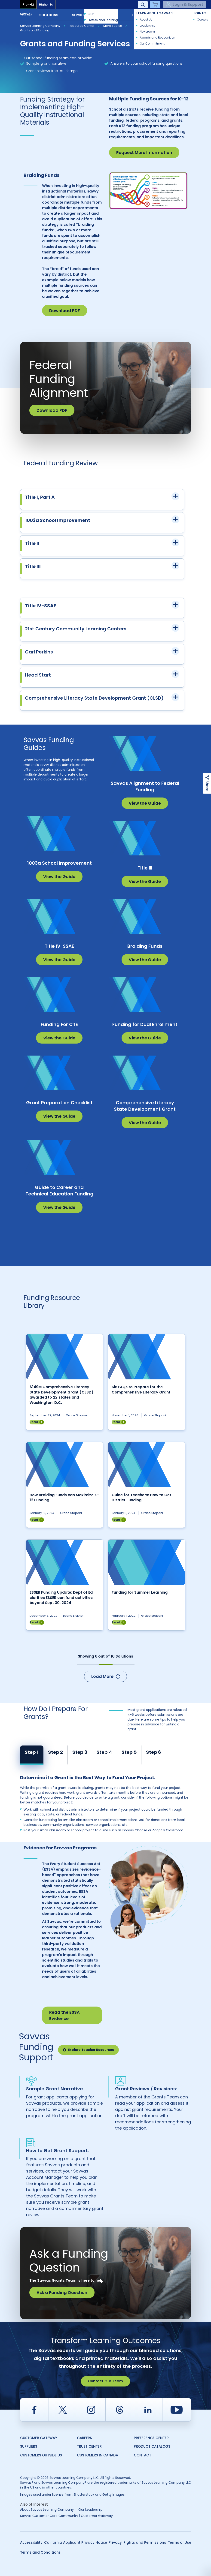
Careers (84, 2437)
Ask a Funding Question (62, 2292)
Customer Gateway (38, 2437)
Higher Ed (46, 4)
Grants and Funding (34, 30)
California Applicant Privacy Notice (75, 2542)
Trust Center (89, 2446)
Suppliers (28, 2446)
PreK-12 (28, 4)
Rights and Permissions (144, 2542)
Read (37, 1422)
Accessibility (31, 2542)
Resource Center (82, 26)
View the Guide (145, 803)
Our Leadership (90, 2509)
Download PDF (64, 310)
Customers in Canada (97, 2455)
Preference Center (151, 2437)
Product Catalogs (152, 2446)
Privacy (115, 2542)
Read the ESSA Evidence (64, 2015)
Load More (105, 1676)
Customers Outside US (41, 2455)
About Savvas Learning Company (47, 2509)
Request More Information (144, 152)
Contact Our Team (105, 2381)
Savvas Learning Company (40, 26)
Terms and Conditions (40, 2552)
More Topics (112, 26)
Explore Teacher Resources (88, 2049)
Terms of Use (179, 2542)
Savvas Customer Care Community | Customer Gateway (66, 2515)
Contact (176, 14)
